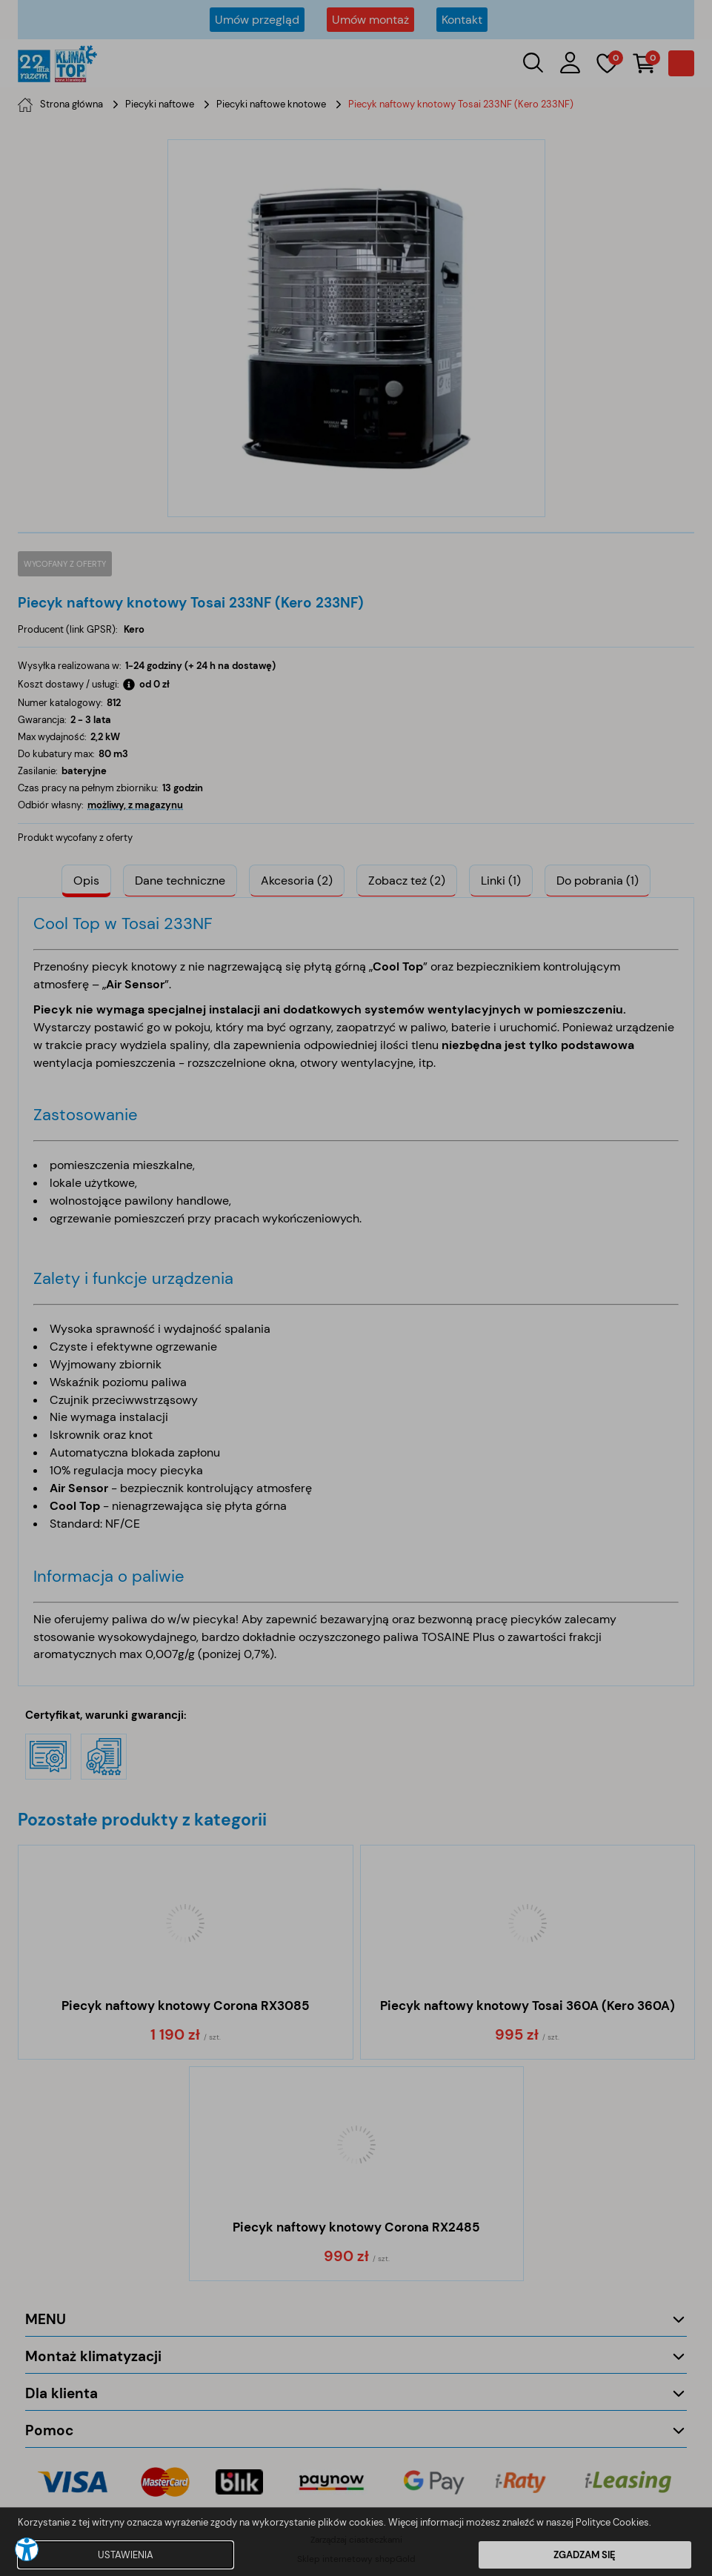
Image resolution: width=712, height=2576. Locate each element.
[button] (27, 2549)
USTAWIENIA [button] (125, 2555)
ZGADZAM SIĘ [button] (584, 2555)
